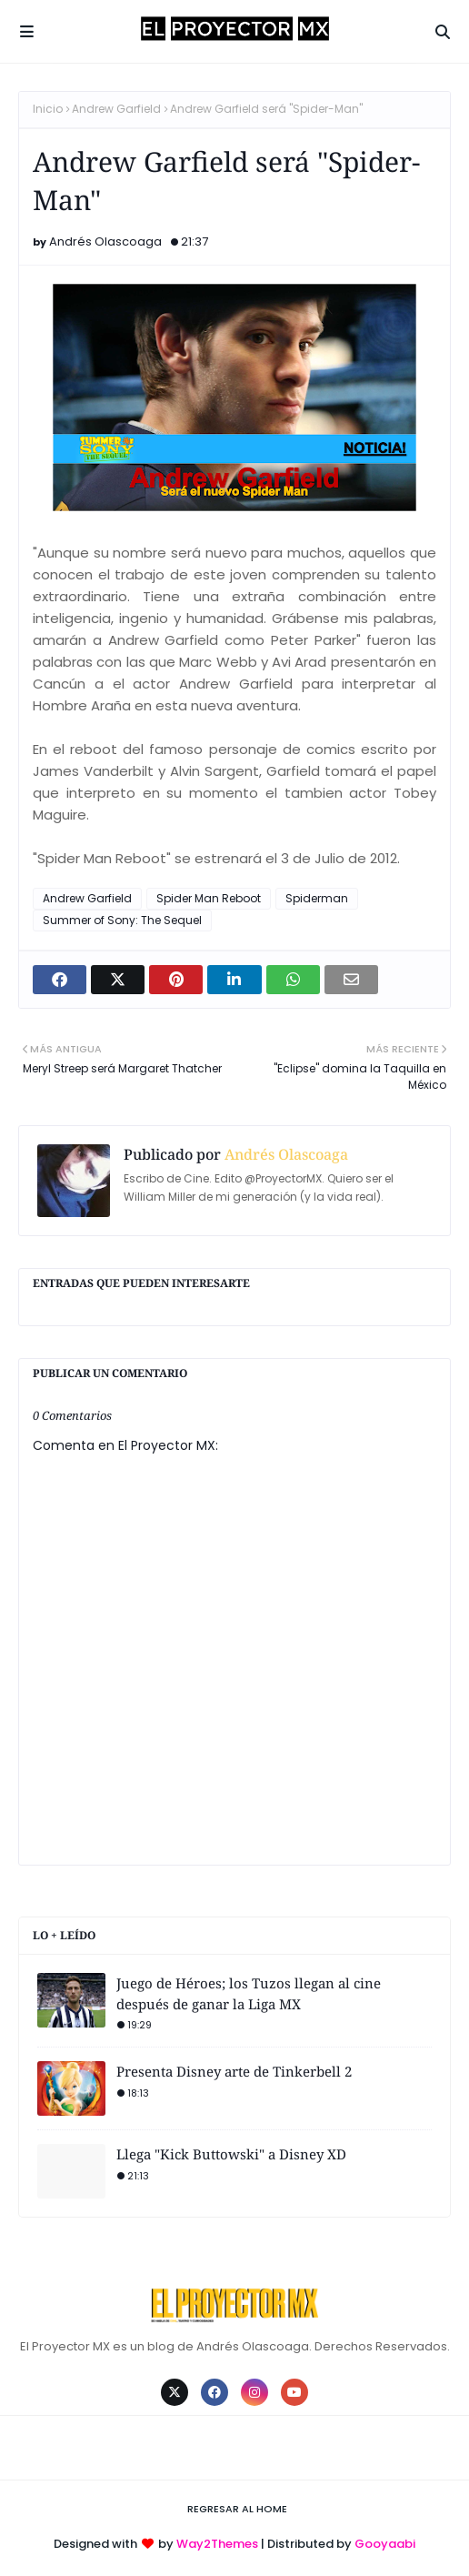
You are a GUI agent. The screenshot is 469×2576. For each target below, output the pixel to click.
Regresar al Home (237, 2508)
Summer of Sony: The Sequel (122, 920)
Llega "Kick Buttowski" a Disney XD (231, 2154)
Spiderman (316, 898)
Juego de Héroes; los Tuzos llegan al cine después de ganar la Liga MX (248, 1993)
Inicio (48, 108)
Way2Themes (217, 2543)
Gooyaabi (384, 2543)
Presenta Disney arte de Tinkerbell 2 (234, 2071)
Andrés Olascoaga (105, 241)
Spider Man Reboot (208, 898)
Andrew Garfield (116, 108)
